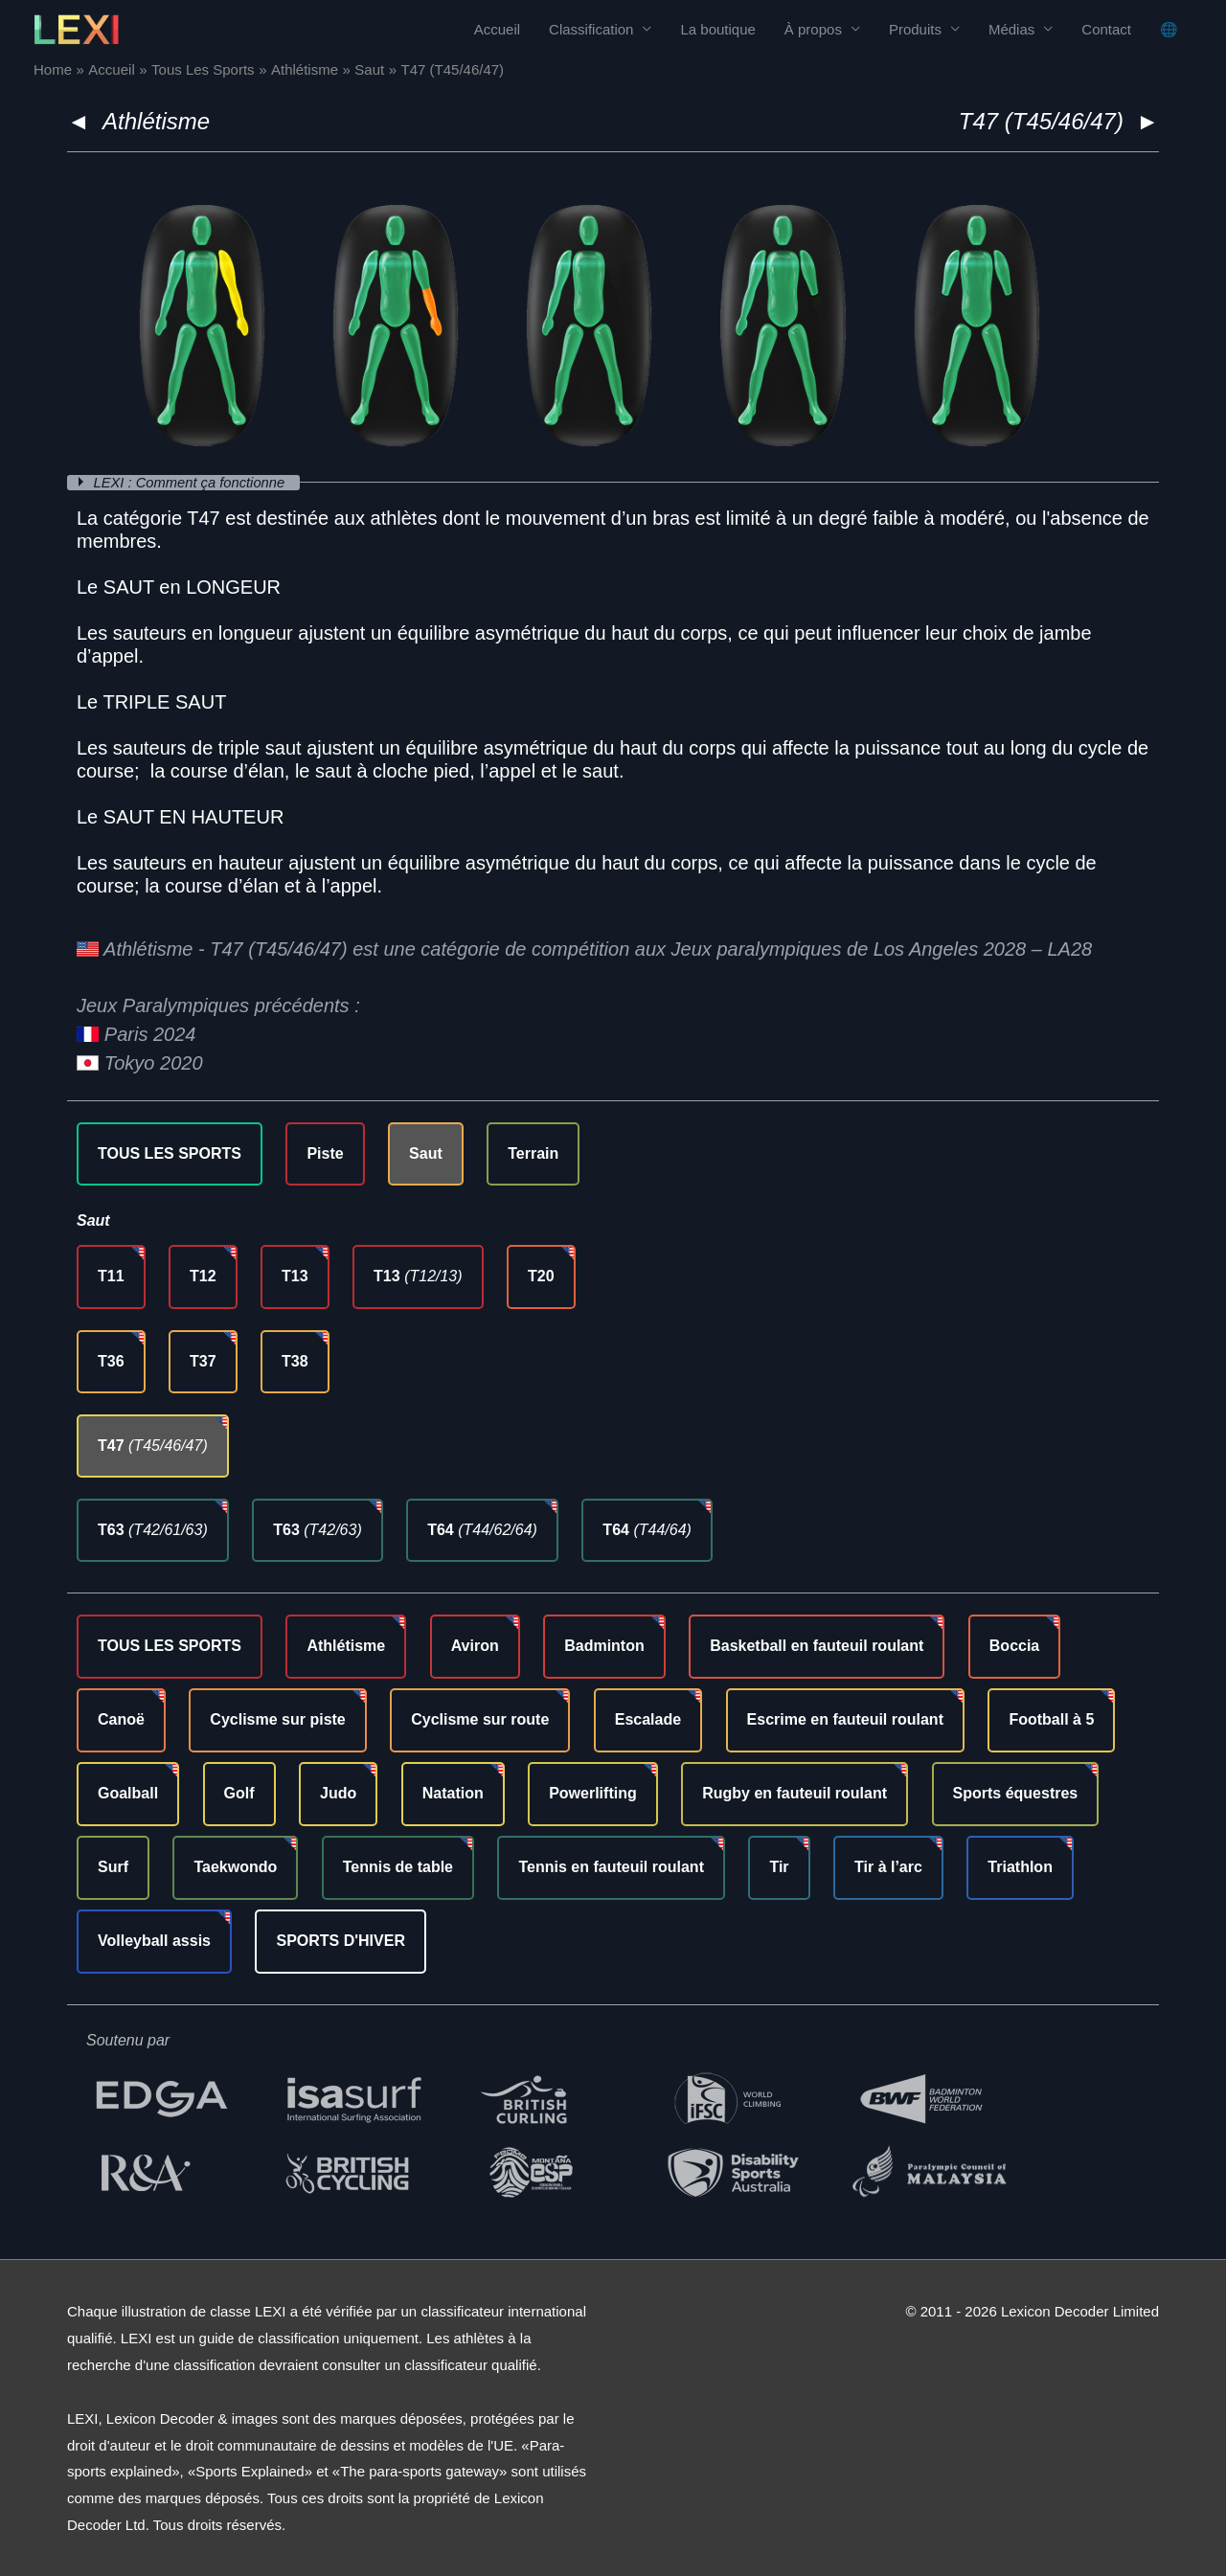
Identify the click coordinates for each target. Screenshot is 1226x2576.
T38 (295, 1360)
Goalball (128, 1793)
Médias (1011, 29)
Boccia (1014, 1646)
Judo (338, 1793)
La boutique (717, 29)
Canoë (121, 1719)
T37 (203, 1360)
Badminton (604, 1646)
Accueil (497, 29)
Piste (324, 1152)
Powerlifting (593, 1793)
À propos (813, 29)
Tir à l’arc (888, 1866)
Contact (1106, 29)
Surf (113, 1866)
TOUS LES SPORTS (169, 1152)
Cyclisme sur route (480, 1719)
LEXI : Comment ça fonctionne (193, 482)
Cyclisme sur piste (277, 1719)
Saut (426, 1152)
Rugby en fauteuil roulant (794, 1793)
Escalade (648, 1719)
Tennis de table (398, 1866)
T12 (203, 1276)
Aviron (475, 1646)
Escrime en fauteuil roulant (845, 1719)
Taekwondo (235, 1866)
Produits (915, 29)
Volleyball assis (154, 1940)
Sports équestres (1015, 1793)
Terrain (533, 1152)
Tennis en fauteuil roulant (611, 1866)
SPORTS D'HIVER (340, 1940)
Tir (778, 1866)
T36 (111, 1360)
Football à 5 (1051, 1719)
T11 (111, 1276)
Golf (239, 1793)
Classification (591, 29)
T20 (541, 1276)
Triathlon (1020, 1866)
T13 (295, 1276)
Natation (453, 1793)
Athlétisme (156, 121)
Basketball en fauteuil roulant (816, 1646)
